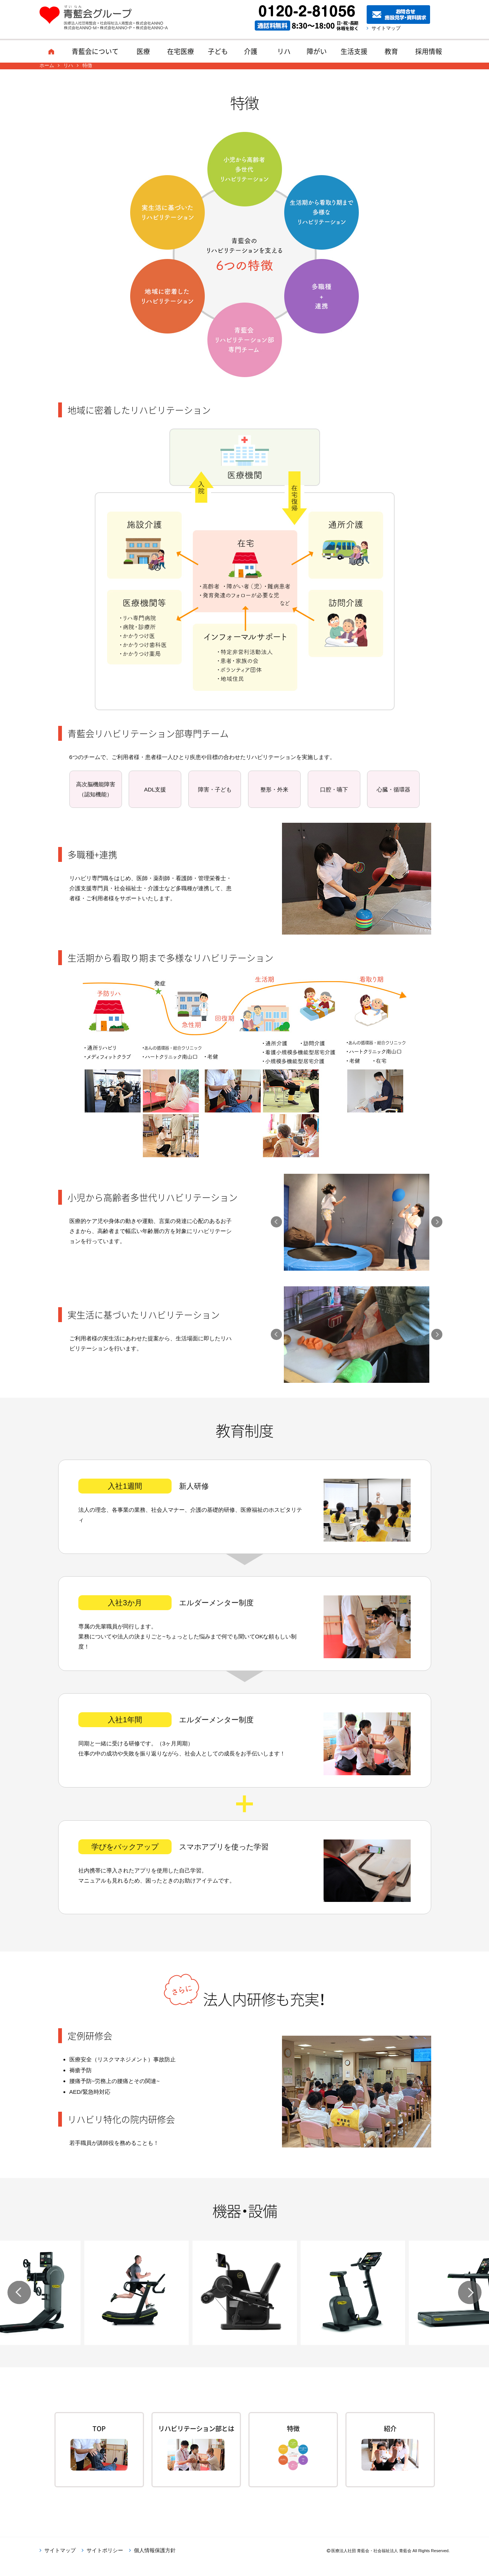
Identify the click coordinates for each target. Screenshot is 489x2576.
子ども (218, 51)
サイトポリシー (105, 2563)
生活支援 (354, 51)
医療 (143, 51)
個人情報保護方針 (155, 2563)
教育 (391, 51)
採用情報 (428, 51)
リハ (284, 51)
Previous (276, 1221)
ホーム (51, 51)
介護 (250, 51)
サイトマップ (388, 28)
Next (436, 1221)
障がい (317, 51)
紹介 (390, 2429)
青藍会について (95, 51)
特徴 (293, 2429)
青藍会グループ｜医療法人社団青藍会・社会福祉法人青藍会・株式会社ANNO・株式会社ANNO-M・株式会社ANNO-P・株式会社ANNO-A (107, 17)
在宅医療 (180, 51)
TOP (99, 2429)
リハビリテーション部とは (196, 2433)
